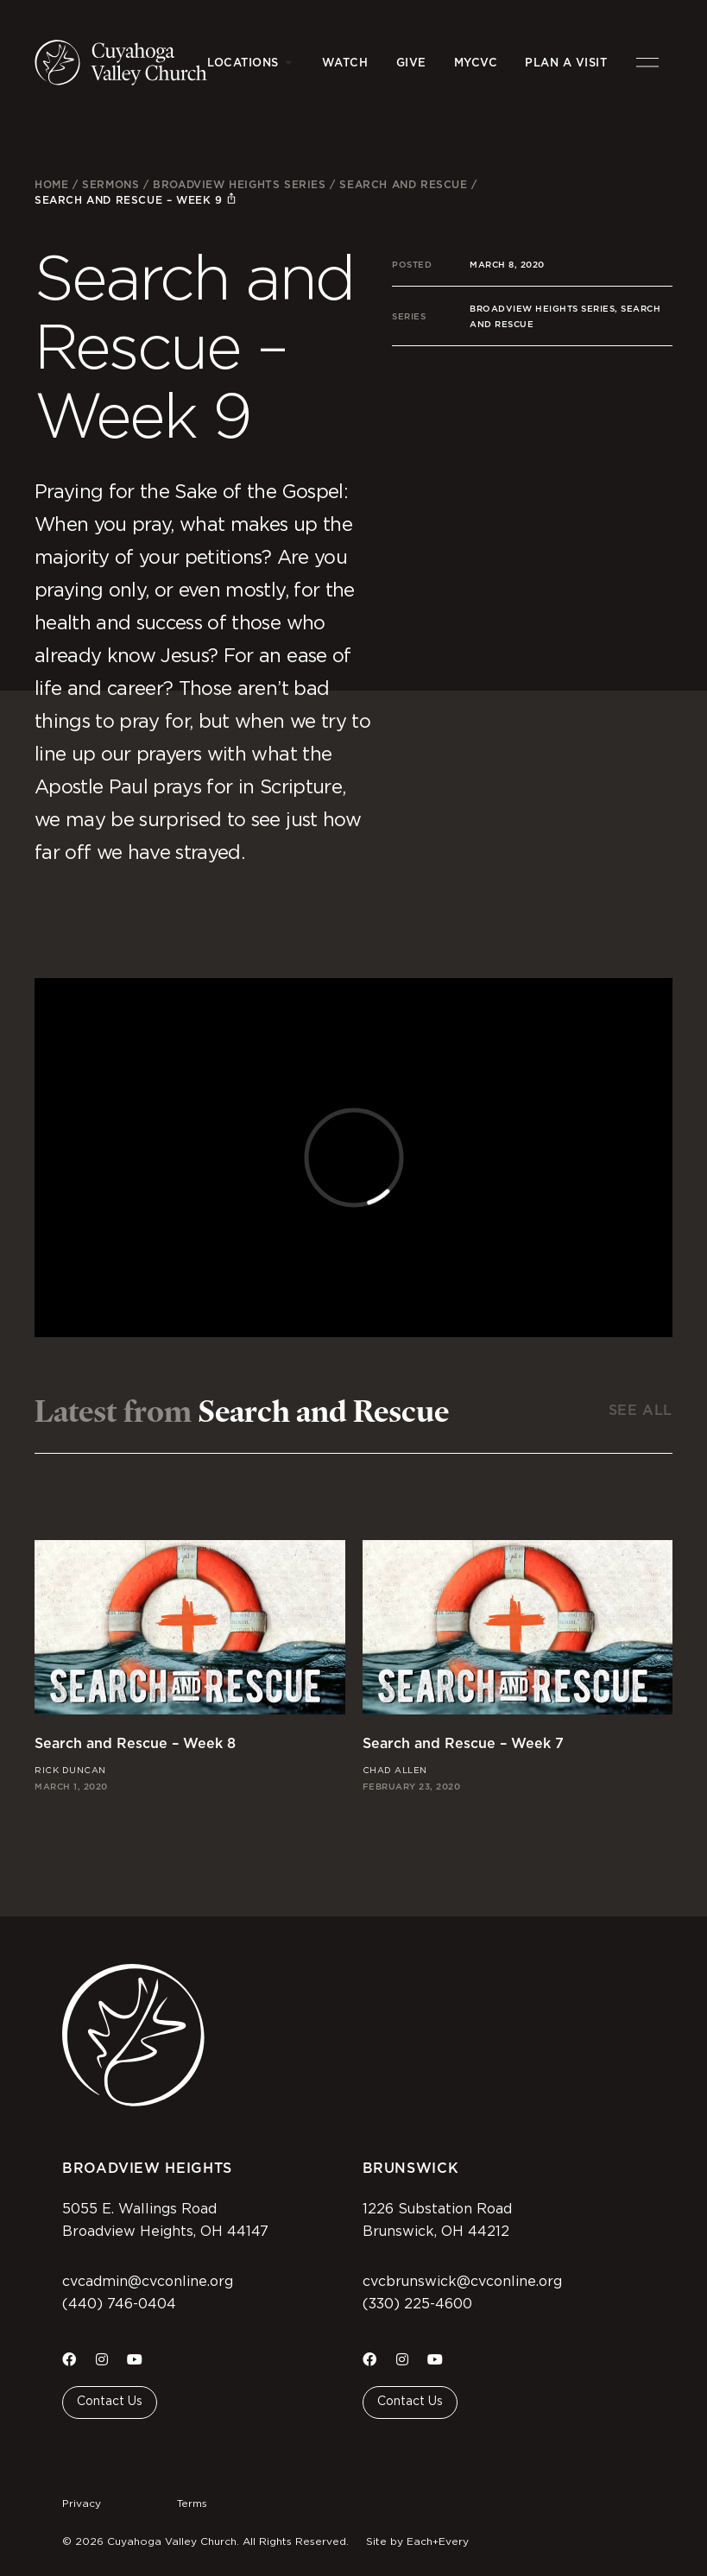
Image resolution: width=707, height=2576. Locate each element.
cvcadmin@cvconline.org (147, 2282)
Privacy (81, 2503)
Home (51, 184)
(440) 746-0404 (119, 2304)
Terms (192, 2503)
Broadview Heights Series (239, 184)
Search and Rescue (403, 184)
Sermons (110, 184)
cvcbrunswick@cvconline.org (462, 2282)
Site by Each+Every (417, 2541)
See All (640, 1410)
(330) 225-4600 (417, 2304)
